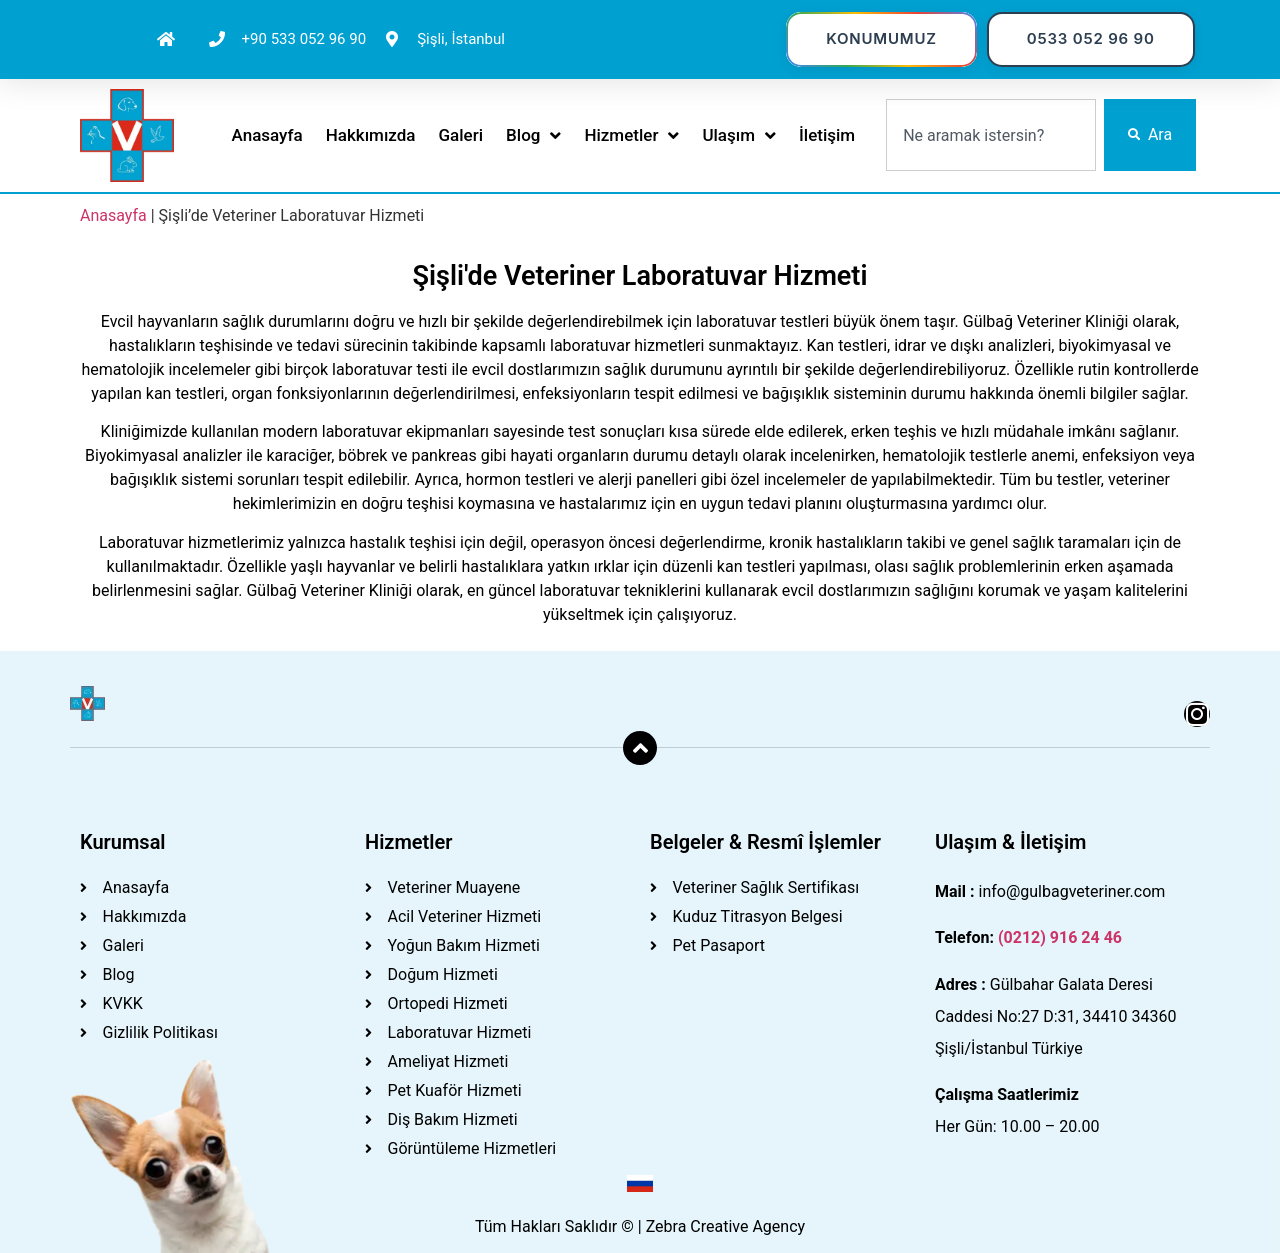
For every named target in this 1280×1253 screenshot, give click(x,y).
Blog (533, 135)
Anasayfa (267, 135)
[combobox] (991, 135)
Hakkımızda (371, 135)
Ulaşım (739, 135)
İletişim (827, 135)
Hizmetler (631, 135)
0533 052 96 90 (1091, 38)
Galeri (461, 135)
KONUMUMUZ (881, 38)
